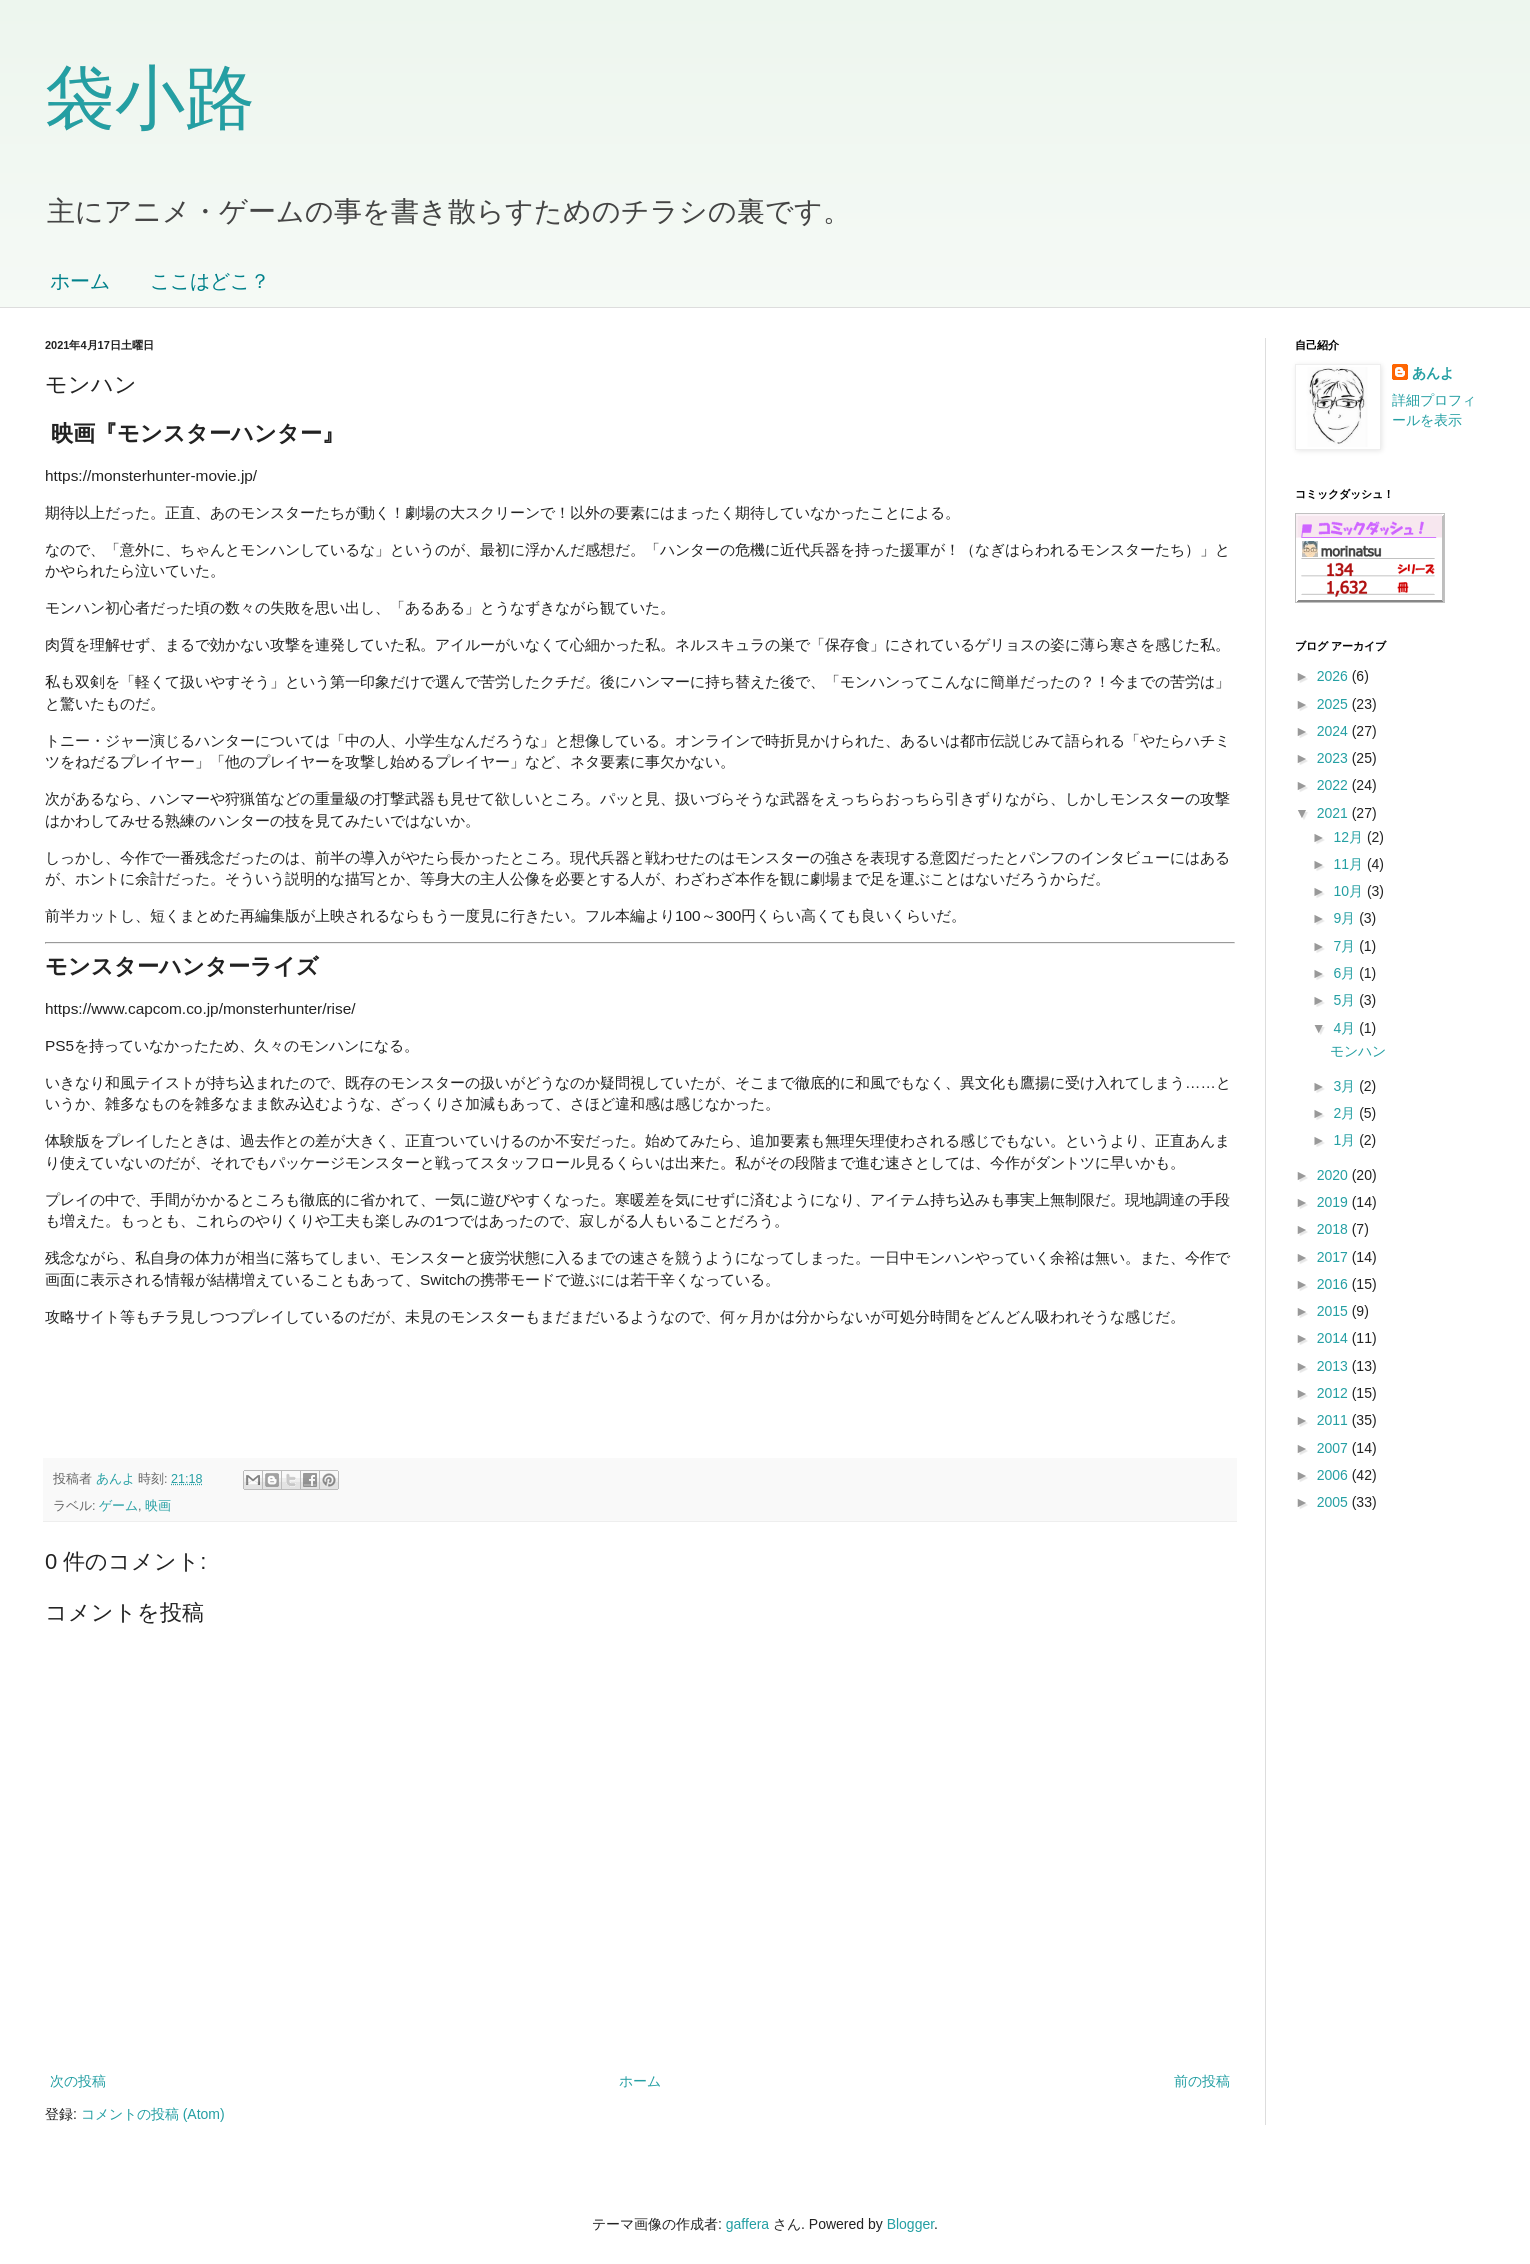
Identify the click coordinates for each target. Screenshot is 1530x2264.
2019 (1334, 1202)
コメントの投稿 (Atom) (153, 2114)
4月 (1346, 1028)
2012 (1334, 1393)
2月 (1346, 1113)
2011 (1334, 1420)
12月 (1349, 837)
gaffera (747, 2224)
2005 (1334, 1502)
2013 (1334, 1366)
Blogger (910, 2224)
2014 (1334, 1338)
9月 (1346, 918)
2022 (1334, 785)
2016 (1334, 1284)
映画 (158, 1506)
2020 (1334, 1175)
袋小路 (150, 98)
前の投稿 (1202, 2081)
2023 (1334, 758)
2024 (1334, 731)
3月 (1346, 1086)
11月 (1349, 864)
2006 (1334, 1475)
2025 (1334, 704)
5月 (1346, 1000)
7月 (1346, 946)
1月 (1346, 1140)
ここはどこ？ (210, 281)
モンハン (1358, 1051)
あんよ (1433, 373)
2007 (1334, 1448)
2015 (1334, 1311)
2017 (1334, 1257)
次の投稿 (78, 2081)
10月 (1349, 891)
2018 (1334, 1229)
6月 (1346, 973)
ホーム (80, 281)
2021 (1334, 813)
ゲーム (118, 1506)
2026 (1334, 676)
